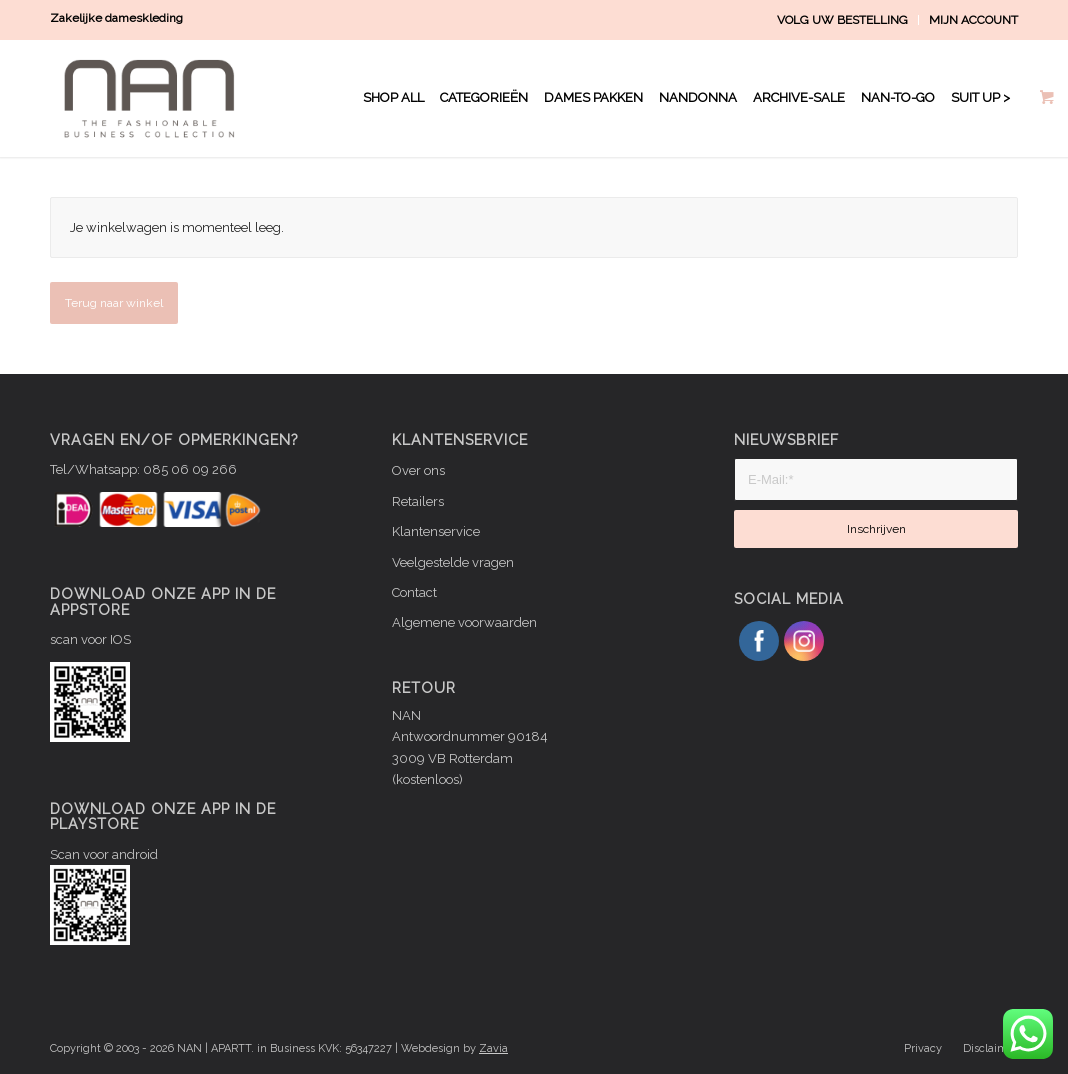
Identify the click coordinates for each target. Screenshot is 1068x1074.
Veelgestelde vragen (453, 562)
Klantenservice (436, 531)
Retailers (418, 501)
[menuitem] (843, 20)
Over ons (418, 470)
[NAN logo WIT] (154, 98)
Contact (414, 592)
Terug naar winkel (114, 303)
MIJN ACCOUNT (973, 20)
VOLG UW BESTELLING (842, 20)
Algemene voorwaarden (464, 622)
